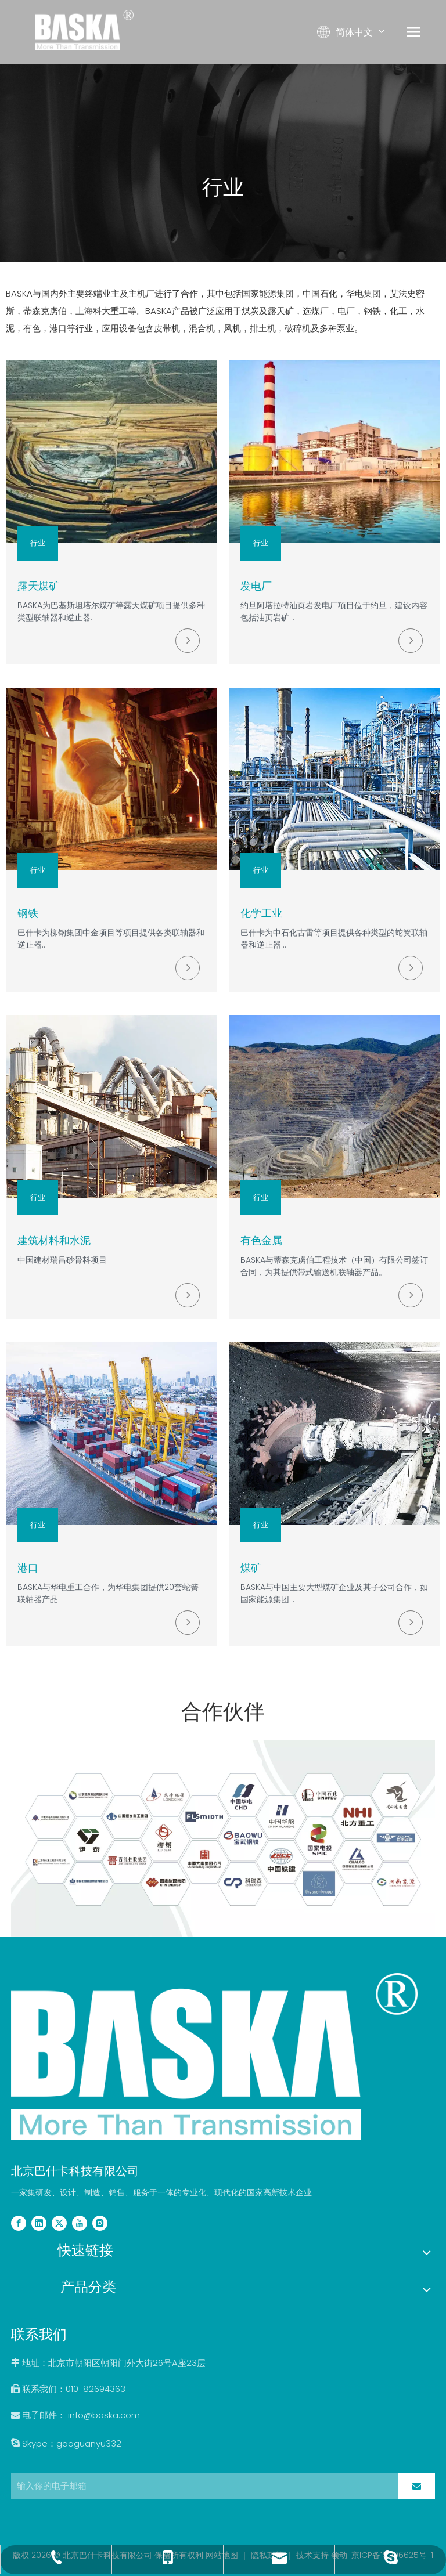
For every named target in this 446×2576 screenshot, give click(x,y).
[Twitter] (59, 2222)
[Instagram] (99, 2222)
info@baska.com (104, 2415)
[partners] (223, 1838)
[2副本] (214, 2057)
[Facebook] (18, 2222)
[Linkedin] (38, 2222)
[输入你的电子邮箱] (202, 2486)
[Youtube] (79, 2222)
